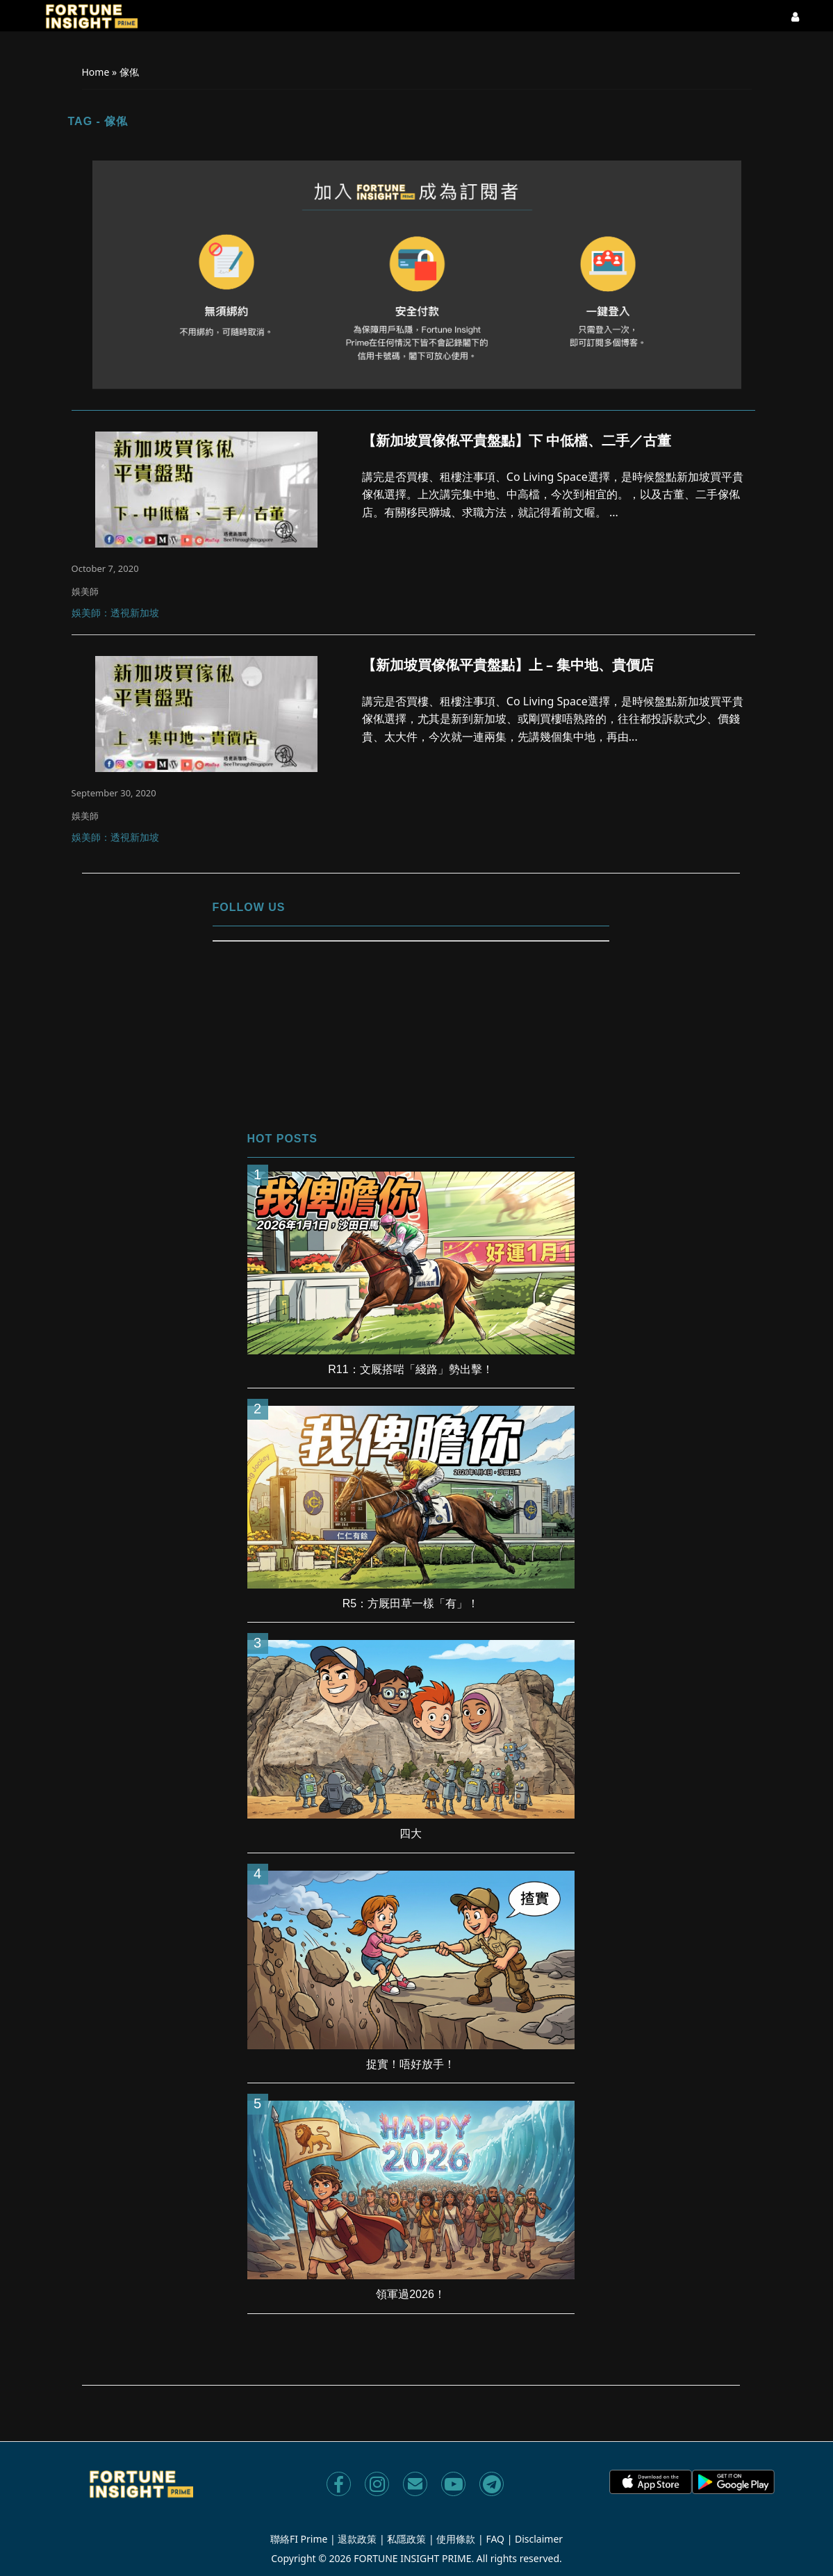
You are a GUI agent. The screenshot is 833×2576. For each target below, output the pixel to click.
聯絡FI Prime (299, 2538)
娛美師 (85, 591)
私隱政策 (406, 2538)
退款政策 (357, 2538)
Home (96, 72)
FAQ (495, 2538)
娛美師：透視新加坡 (115, 613)
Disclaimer (539, 2538)
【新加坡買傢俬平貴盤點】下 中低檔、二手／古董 (516, 441)
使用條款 (455, 2538)
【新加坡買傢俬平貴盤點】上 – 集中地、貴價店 (508, 665)
